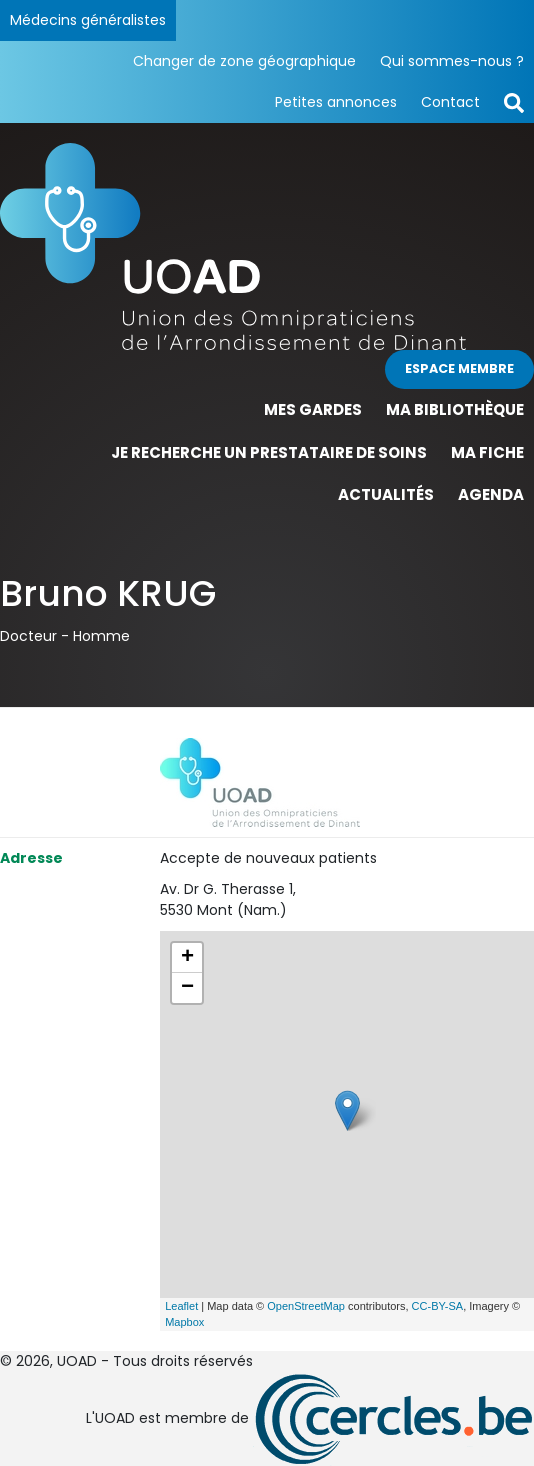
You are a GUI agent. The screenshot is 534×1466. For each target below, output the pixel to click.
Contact (450, 102)
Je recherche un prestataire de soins (269, 452)
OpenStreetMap (306, 1306)
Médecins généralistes (88, 20)
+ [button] (187, 958)
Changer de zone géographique (244, 61)
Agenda (491, 494)
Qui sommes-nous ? (452, 61)
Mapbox (184, 1322)
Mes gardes (313, 409)
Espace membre (459, 368)
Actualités (386, 494)
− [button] (187, 988)
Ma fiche (487, 452)
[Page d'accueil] (267, 246)
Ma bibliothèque (455, 409)
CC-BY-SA (438, 1306)
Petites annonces (336, 102)
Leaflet (181, 1306)
